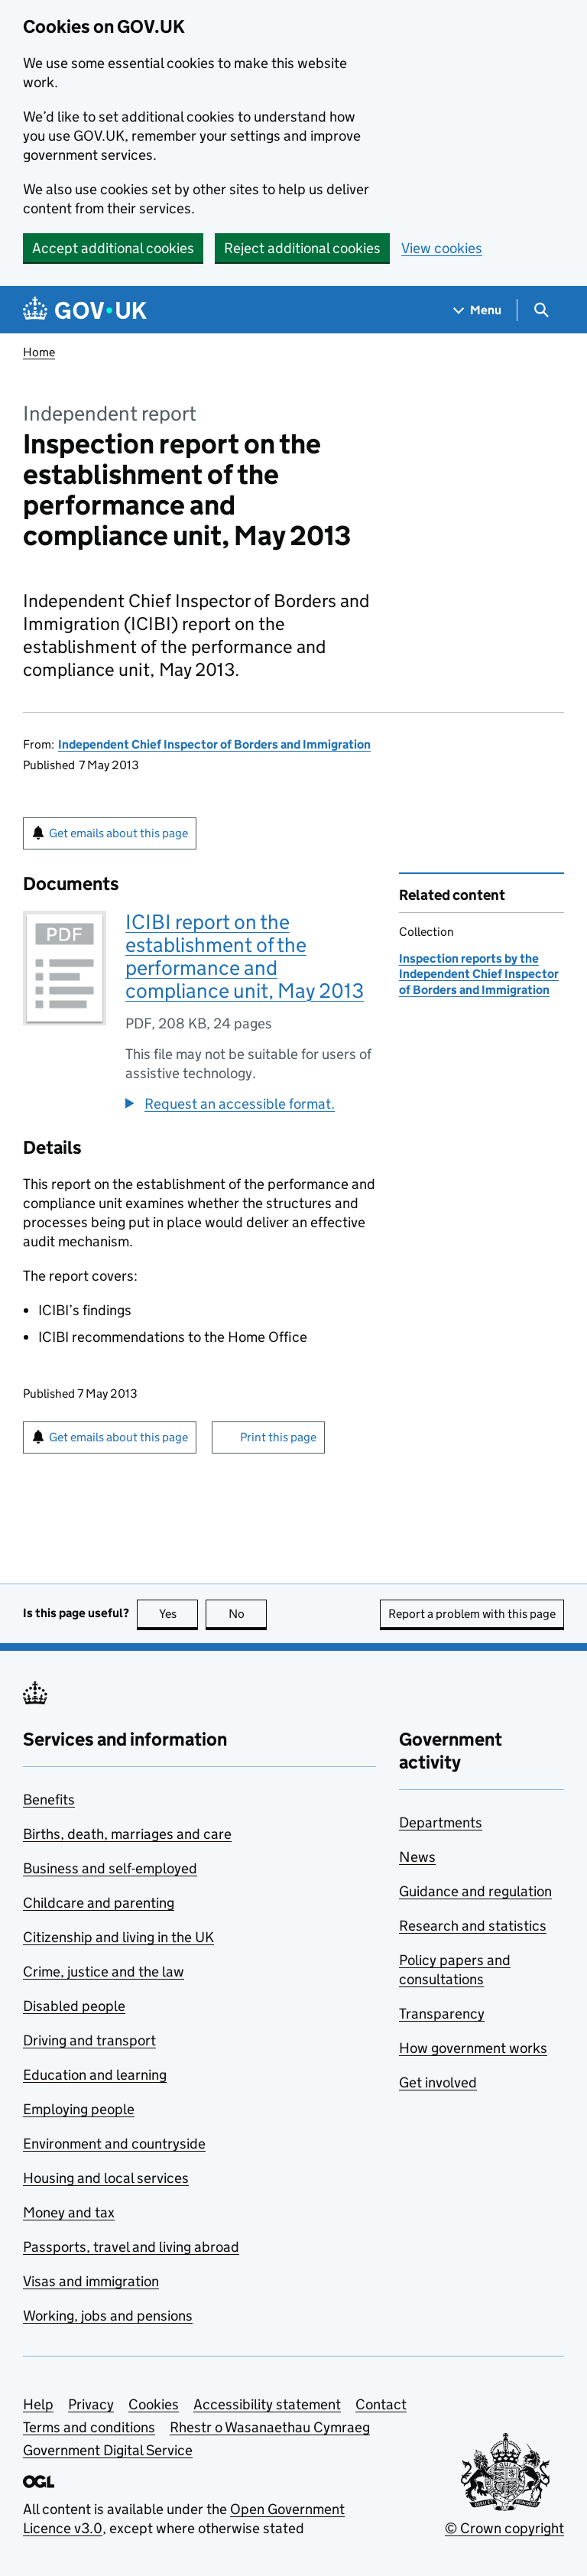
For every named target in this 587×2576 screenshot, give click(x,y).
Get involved (438, 2082)
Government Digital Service (108, 2450)
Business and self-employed (110, 1868)
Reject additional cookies (302, 248)
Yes (179, 1613)
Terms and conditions (89, 2427)
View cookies (441, 248)
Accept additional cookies (113, 248)
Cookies (153, 2404)
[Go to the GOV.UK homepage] (85, 310)
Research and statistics (472, 1925)
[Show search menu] (540, 310)
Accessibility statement (267, 2404)
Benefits (49, 1799)
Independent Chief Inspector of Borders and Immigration (214, 744)
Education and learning (95, 2075)
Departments (440, 1822)
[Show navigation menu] (477, 310)
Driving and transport (89, 2040)
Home (39, 352)
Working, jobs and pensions (108, 2315)
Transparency (442, 2013)
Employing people (79, 2109)
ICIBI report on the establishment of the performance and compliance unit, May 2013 (244, 956)
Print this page (278, 1437)
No (248, 1613)
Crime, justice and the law (103, 1971)
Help (38, 2404)
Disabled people (74, 2006)
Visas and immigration (91, 2281)
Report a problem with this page (472, 1613)
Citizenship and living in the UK (118, 1937)
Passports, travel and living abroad (131, 2247)
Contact (381, 2404)
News (417, 1857)
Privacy (91, 2404)
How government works (473, 2048)
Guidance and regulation (475, 1891)
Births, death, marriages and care (127, 1834)
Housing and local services (106, 2178)
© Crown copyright (504, 2528)
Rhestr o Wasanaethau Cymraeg (270, 2427)
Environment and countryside (114, 2143)
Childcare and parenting (98, 1903)
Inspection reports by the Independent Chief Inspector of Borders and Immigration (479, 974)
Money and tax (69, 2212)
